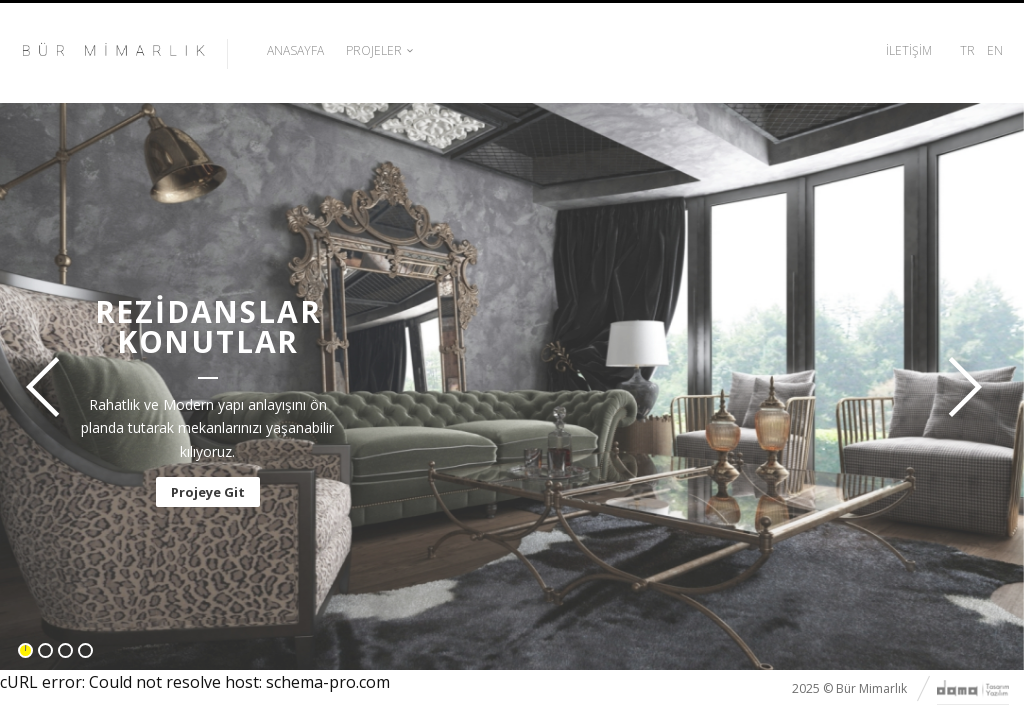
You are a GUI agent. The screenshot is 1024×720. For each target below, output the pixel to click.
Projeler (374, 50)
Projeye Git (208, 492)
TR (967, 50)
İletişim (909, 50)
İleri (959, 387)
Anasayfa (295, 50)
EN (995, 50)
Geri (49, 387)
